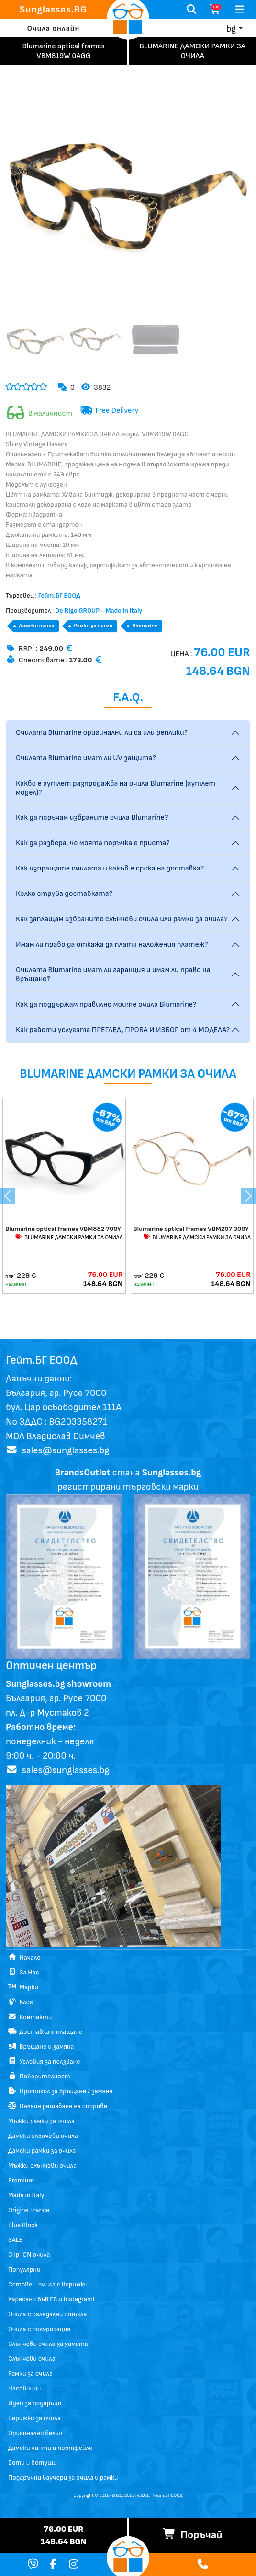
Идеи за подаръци (34, 2403)
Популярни (24, 2269)
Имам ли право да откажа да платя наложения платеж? (112, 944)
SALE (15, 2240)
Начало (24, 1957)
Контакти (30, 2017)
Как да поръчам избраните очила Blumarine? (92, 817)
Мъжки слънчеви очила (42, 2165)
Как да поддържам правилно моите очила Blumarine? (106, 1004)
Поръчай (192, 2534)
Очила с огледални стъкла (47, 2314)
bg (231, 29)
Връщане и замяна (41, 2046)
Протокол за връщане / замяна (60, 2091)
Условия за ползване (44, 2061)
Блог (20, 2002)
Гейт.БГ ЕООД (168, 2495)
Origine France (29, 2210)
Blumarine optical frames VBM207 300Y (191, 1229)
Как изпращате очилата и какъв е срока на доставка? (110, 868)
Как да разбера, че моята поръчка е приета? (93, 842)
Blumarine (144, 625)
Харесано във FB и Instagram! (51, 2299)
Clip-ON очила (29, 2255)
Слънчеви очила (32, 2359)
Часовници (24, 2388)
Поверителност (39, 2076)
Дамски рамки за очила (42, 2151)
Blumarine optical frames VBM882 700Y (63, 1229)
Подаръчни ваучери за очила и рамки (63, 2477)
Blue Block (23, 2225)
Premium (21, 2180)
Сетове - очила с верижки (48, 2284)
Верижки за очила (34, 2418)
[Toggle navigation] (239, 9)
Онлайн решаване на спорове (57, 2106)
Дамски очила (36, 625)
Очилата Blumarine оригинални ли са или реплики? (102, 732)
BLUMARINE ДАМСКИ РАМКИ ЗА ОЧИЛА (68, 1237)
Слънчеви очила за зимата (48, 2344)
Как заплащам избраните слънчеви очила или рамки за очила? (122, 919)
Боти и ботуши (32, 2463)
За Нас (23, 1972)
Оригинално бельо (35, 2433)
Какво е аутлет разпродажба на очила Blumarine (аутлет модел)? (115, 788)
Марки (23, 1987)
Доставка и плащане (45, 2032)
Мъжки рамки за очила (41, 2121)
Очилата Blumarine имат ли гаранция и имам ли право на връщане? (113, 974)
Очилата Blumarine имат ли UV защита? (86, 758)
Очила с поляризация (39, 2329)
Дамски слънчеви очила (43, 2136)
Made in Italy (26, 2195)
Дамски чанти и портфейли (50, 2448)
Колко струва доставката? (64, 893)
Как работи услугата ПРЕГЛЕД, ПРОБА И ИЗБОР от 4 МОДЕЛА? (123, 1029)
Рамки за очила (93, 625)
